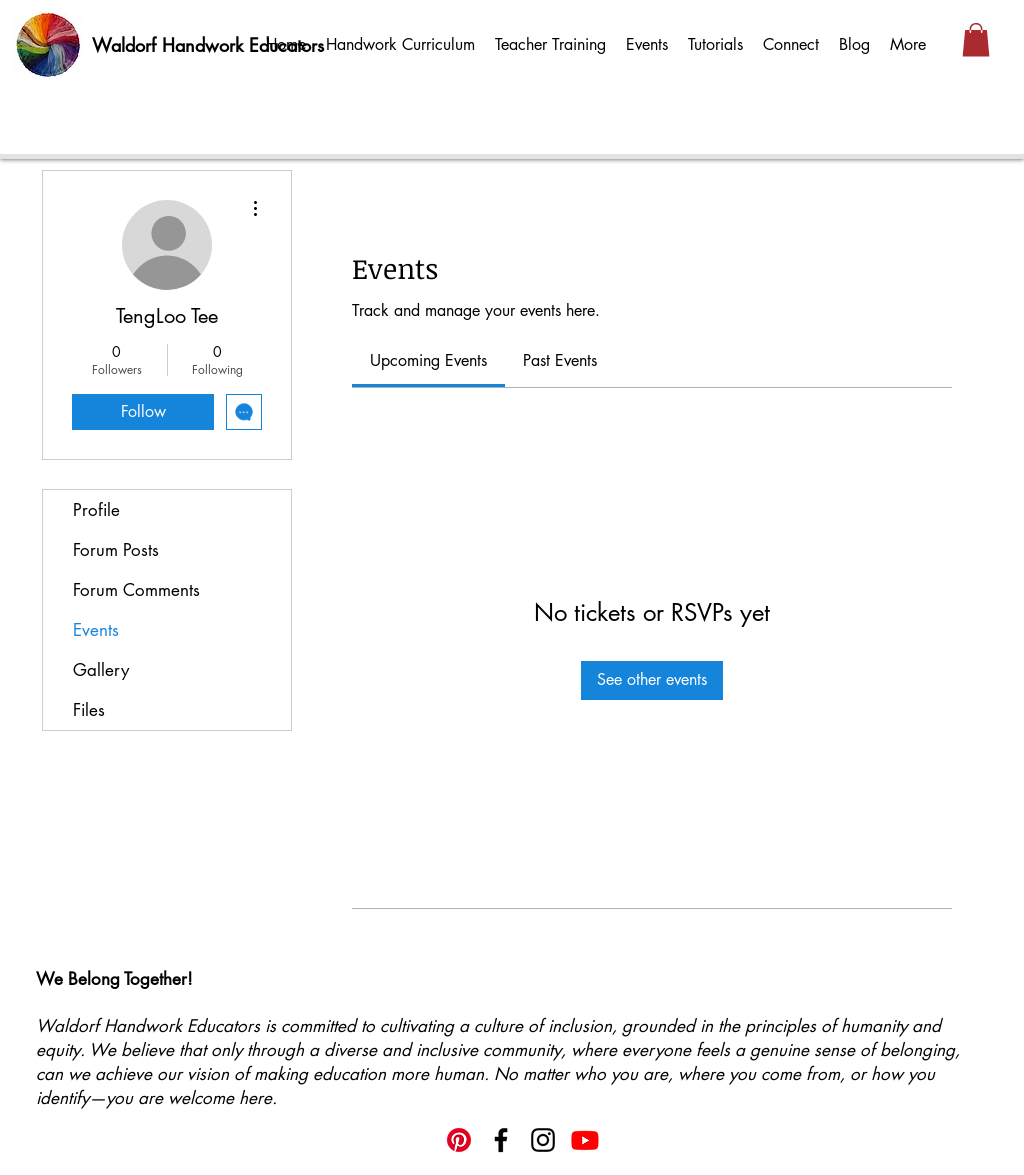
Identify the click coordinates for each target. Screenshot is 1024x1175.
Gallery (101, 670)
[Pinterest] (459, 1140)
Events (96, 630)
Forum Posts (116, 550)
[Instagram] (543, 1140)
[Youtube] (585, 1140)
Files (89, 710)
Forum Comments (136, 590)
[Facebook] (501, 1140)
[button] (976, 39)
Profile (96, 510)
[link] (428, 360)
